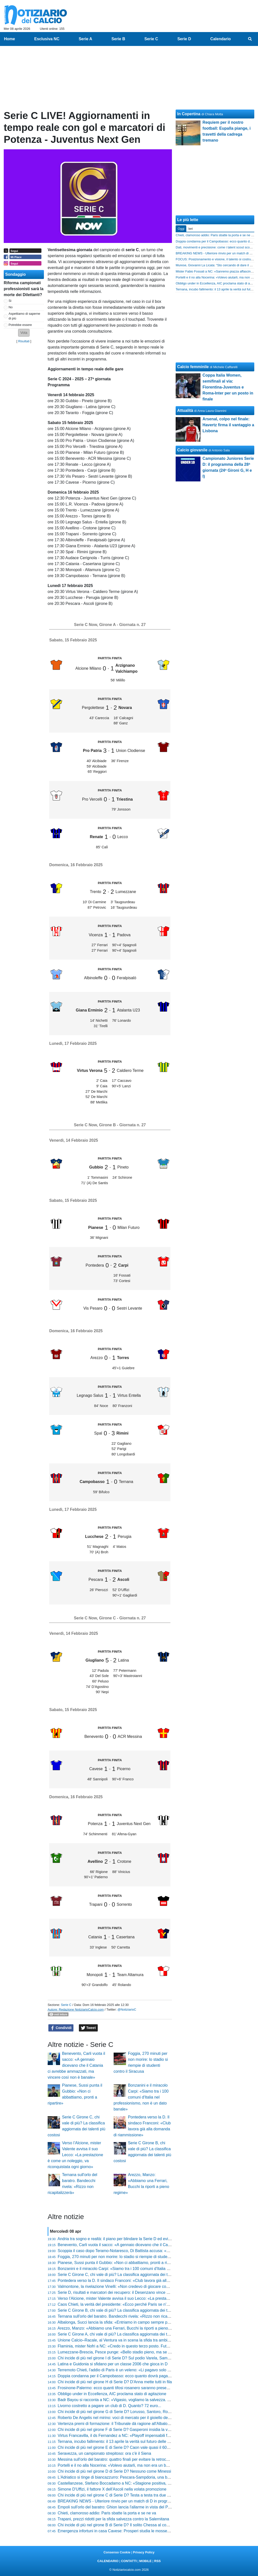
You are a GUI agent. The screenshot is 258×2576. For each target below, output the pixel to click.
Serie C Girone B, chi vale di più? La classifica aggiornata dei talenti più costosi (127, 2310)
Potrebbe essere (20, 325)
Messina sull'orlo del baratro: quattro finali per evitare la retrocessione (119, 2459)
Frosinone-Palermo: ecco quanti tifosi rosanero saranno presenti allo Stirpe (124, 2388)
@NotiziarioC (127, 2009)
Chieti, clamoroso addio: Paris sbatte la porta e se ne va (107, 2513)
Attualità (185, 410)
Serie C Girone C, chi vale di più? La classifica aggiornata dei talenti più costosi (127, 2274)
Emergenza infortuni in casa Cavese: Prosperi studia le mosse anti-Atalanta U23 (128, 2531)
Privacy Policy (144, 2552)
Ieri (190, 229)
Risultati (24, 341)
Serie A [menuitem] (85, 39)
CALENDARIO (107, 2561)
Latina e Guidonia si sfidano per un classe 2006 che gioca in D (113, 2364)
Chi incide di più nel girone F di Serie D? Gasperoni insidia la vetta (116, 2429)
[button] (24, 333)
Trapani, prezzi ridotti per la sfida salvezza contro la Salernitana (113, 2519)
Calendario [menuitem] (220, 39)
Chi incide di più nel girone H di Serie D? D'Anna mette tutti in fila (115, 2382)
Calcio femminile (193, 367)
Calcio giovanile (192, 450)
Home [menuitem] (9, 39)
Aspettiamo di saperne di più (24, 316)
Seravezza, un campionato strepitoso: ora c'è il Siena (104, 2453)
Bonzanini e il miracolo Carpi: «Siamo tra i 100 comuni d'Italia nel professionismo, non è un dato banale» (141, 2097)
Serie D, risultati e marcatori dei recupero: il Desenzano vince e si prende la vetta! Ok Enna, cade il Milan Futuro (156, 2292)
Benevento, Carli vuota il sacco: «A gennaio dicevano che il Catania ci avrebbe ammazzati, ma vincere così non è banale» (76, 2065)
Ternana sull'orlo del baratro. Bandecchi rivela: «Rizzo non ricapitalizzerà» (122, 2316)
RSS (157, 2561)
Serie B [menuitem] (118, 39)
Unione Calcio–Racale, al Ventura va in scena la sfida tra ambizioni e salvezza (126, 2340)
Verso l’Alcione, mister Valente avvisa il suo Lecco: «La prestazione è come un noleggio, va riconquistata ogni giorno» (75, 2155)
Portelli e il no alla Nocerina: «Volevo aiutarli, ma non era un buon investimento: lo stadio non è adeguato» (151, 2465)
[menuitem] (250, 39)
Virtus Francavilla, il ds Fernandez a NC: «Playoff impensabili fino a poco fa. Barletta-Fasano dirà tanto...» (151, 2435)
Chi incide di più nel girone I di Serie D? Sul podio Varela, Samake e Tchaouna (126, 2358)
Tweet (88, 2028)
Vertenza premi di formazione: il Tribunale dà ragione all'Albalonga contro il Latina (129, 2423)
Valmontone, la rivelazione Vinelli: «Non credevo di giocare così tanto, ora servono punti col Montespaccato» (153, 2286)
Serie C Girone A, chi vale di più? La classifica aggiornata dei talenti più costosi (127, 2334)
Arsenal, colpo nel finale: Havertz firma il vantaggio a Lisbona (228, 425)
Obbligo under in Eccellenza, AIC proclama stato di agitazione (112, 2394)
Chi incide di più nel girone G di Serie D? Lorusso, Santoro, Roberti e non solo (126, 2412)
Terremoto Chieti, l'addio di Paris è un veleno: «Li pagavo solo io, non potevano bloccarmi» (137, 2370)
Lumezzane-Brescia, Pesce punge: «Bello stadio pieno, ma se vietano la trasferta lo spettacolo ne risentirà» (152, 2352)
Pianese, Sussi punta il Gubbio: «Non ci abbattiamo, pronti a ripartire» (119, 2263)
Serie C (66, 2005)
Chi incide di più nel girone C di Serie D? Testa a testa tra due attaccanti (121, 2495)
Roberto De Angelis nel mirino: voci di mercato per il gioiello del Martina (120, 2418)
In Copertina (188, 114)
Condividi (61, 2028)
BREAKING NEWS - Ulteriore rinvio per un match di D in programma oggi (122, 2501)
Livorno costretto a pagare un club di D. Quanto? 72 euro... (109, 2406)
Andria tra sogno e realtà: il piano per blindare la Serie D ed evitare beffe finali (126, 2239)
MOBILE (145, 2561)
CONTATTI (129, 2561)
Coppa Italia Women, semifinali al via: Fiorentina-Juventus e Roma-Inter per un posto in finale (227, 387)
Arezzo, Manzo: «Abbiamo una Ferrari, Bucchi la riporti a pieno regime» (121, 2328)
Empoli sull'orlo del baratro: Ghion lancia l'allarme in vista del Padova (118, 2507)
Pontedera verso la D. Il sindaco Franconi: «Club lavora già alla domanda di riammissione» (137, 2280)
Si (10, 301)
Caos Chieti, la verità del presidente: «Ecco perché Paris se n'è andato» (121, 2304)
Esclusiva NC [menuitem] (46, 39)
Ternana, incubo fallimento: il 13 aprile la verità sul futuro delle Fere (116, 2441)
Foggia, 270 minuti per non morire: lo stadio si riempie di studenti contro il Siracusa (130, 2257)
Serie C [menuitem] (151, 39)
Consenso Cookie (116, 2552)
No (11, 307)
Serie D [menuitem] (184, 39)
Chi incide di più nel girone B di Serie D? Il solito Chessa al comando (118, 2525)
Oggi (181, 229)
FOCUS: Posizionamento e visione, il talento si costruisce (216, 259)
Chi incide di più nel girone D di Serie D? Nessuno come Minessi (114, 2471)
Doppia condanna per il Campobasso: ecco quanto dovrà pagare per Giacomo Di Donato (136, 2376)
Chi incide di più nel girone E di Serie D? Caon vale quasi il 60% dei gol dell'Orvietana (133, 2447)
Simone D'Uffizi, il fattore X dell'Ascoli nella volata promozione (112, 2489)
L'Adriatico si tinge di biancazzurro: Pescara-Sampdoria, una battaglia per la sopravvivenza (138, 2477)
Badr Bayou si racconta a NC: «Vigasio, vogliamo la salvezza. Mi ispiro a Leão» (128, 2400)
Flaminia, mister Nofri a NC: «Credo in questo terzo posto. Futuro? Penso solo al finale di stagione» (145, 2346)
